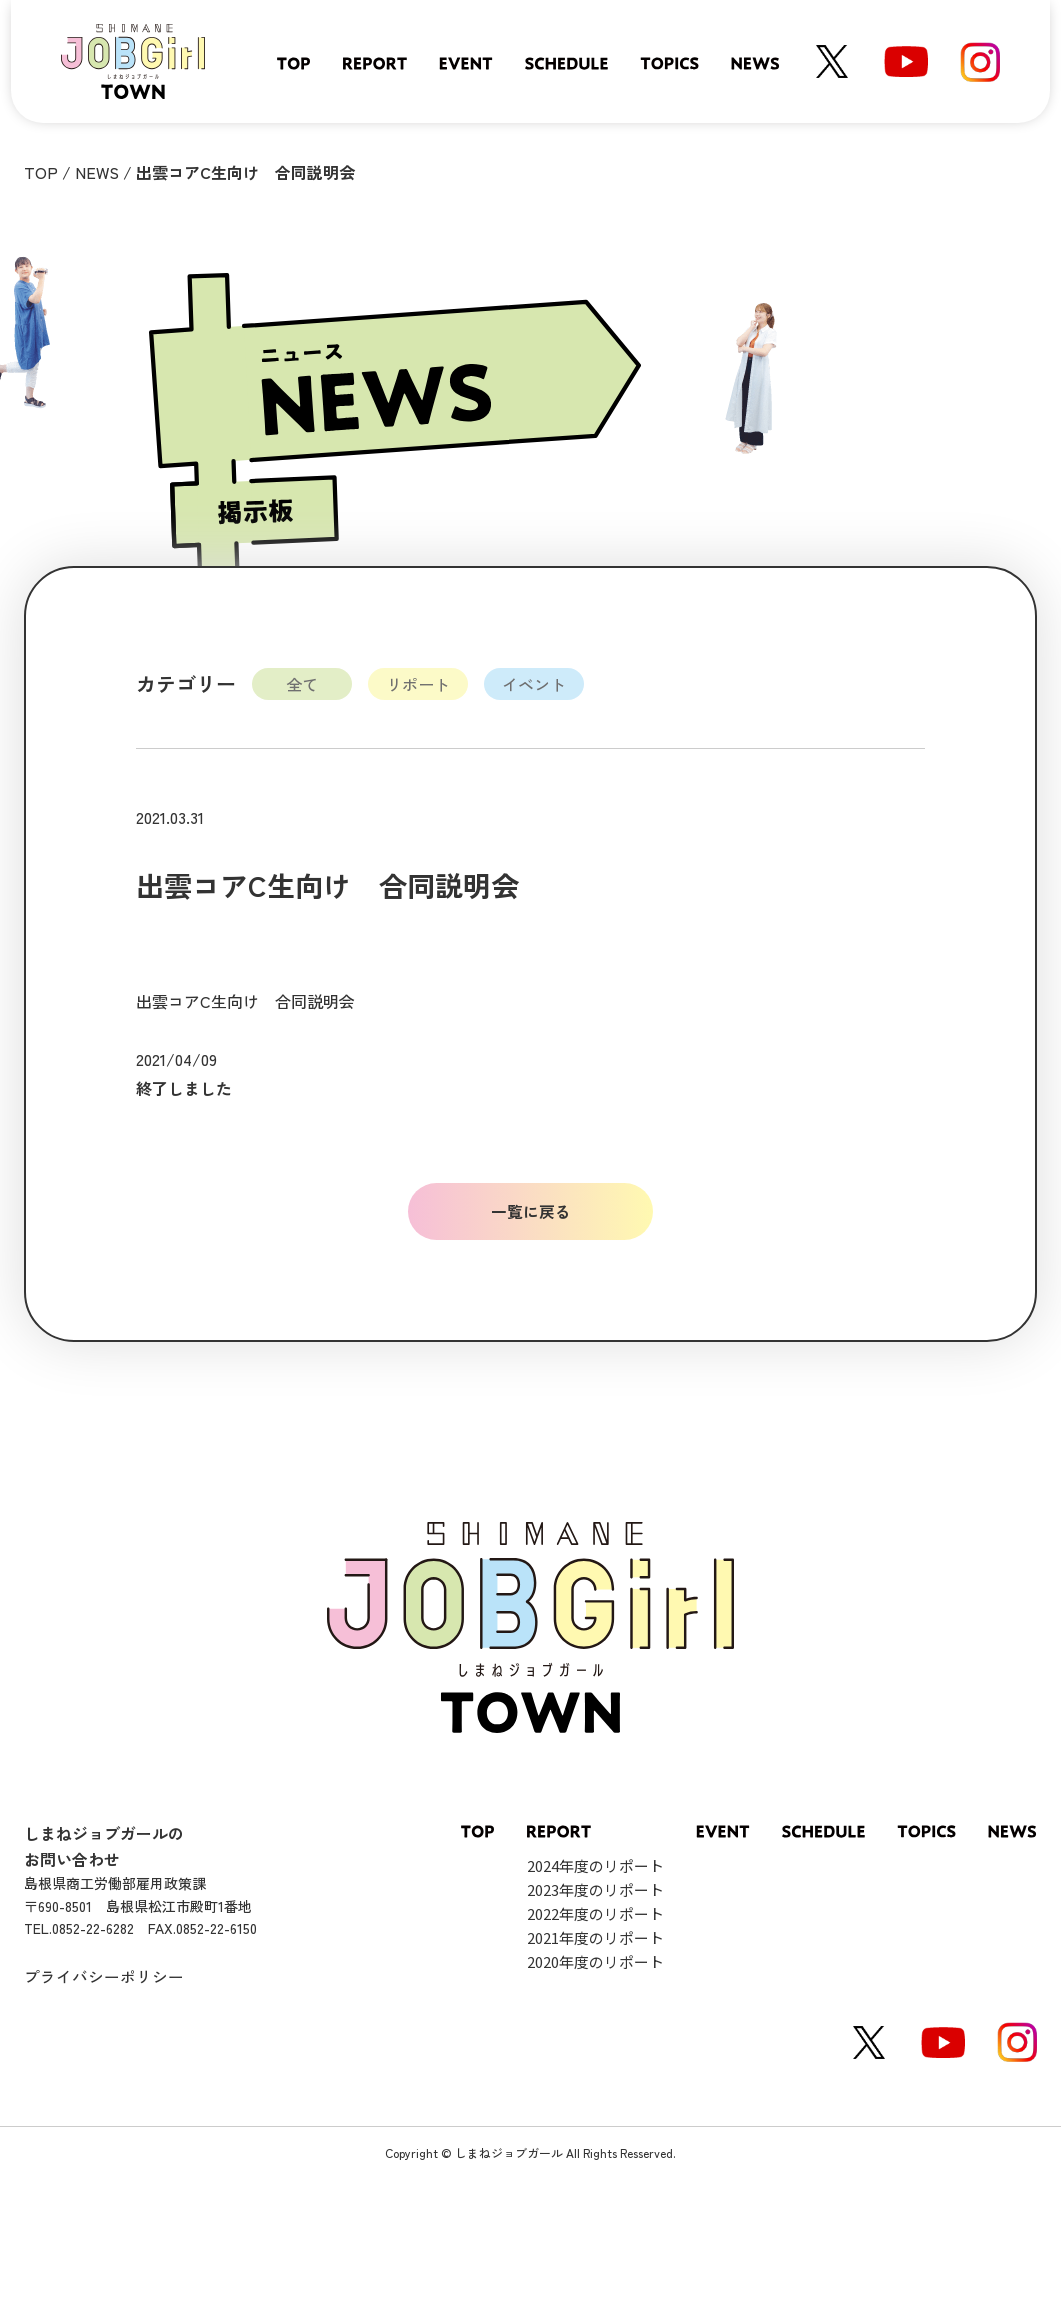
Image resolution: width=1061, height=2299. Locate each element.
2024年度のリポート (595, 1866)
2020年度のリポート (595, 1962)
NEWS (97, 172)
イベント (534, 684)
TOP (41, 172)
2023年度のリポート (595, 1890)
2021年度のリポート (595, 1938)
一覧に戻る (531, 1211)
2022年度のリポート (595, 1914)
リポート (418, 684)
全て (302, 684)
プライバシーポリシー (104, 1976)
